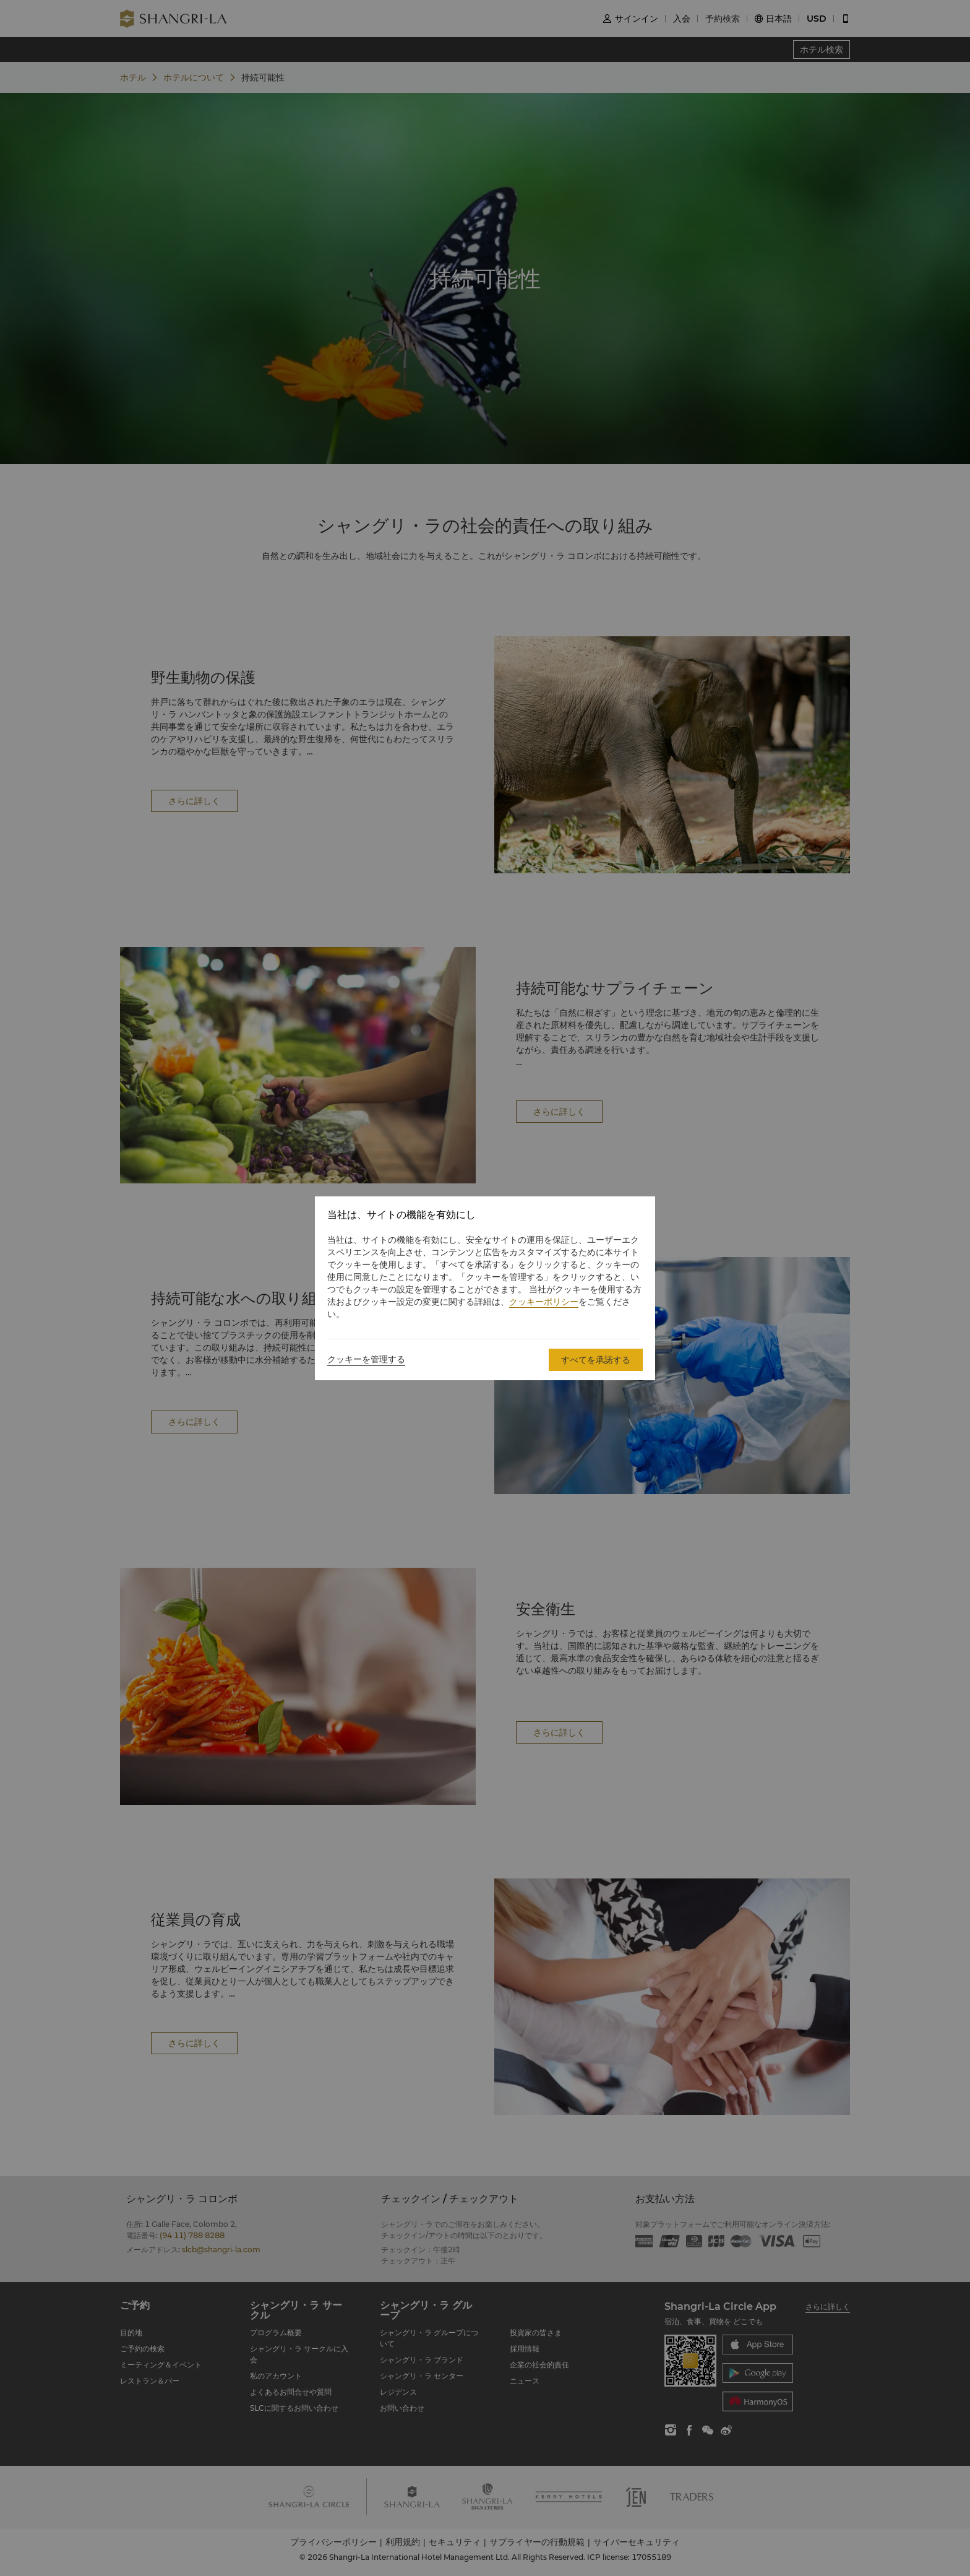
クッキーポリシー (543, 1301)
